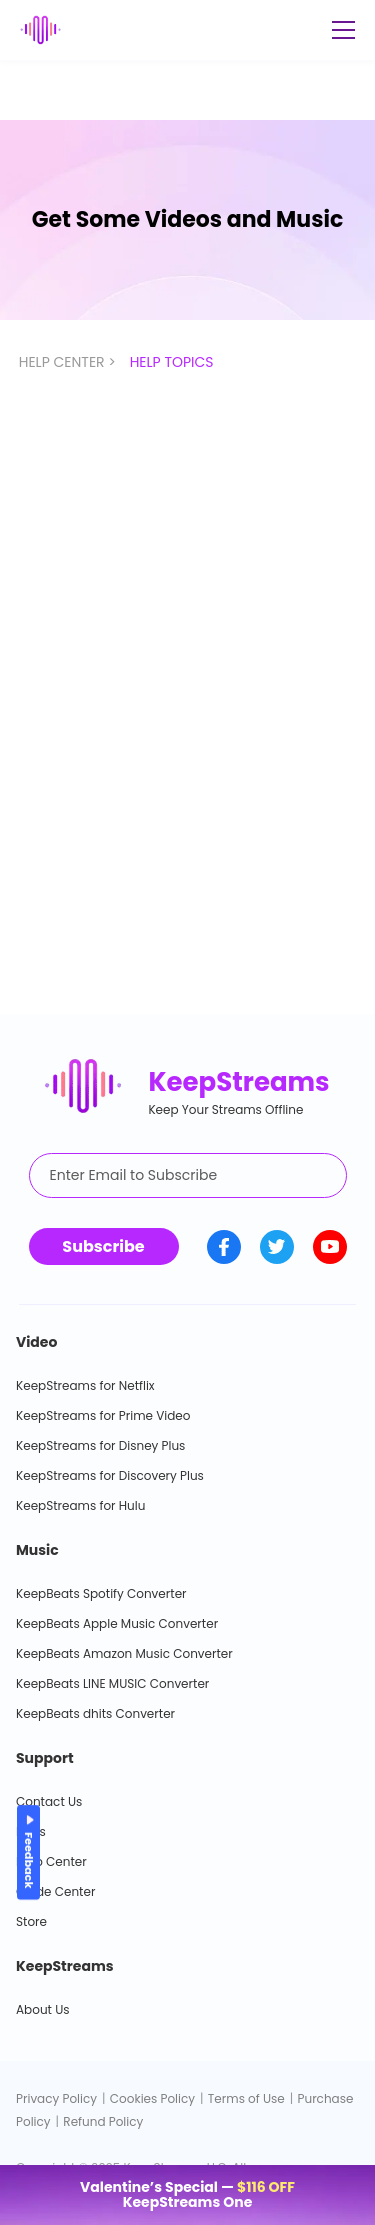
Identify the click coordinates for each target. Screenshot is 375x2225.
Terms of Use (246, 2098)
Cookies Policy (152, 2098)
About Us (43, 2009)
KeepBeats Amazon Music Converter (124, 1653)
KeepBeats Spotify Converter (101, 1593)
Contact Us (49, 1801)
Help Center (51, 1861)
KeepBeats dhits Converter (95, 1713)
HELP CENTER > (69, 362)
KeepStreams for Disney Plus (100, 1445)
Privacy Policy (56, 2098)
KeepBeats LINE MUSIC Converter (112, 1683)
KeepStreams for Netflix (85, 1385)
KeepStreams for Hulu (80, 1505)
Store (31, 1921)
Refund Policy (103, 2121)
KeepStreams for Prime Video (103, 1415)
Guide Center (55, 1891)
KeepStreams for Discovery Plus (110, 1475)
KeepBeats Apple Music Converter (117, 1623)
